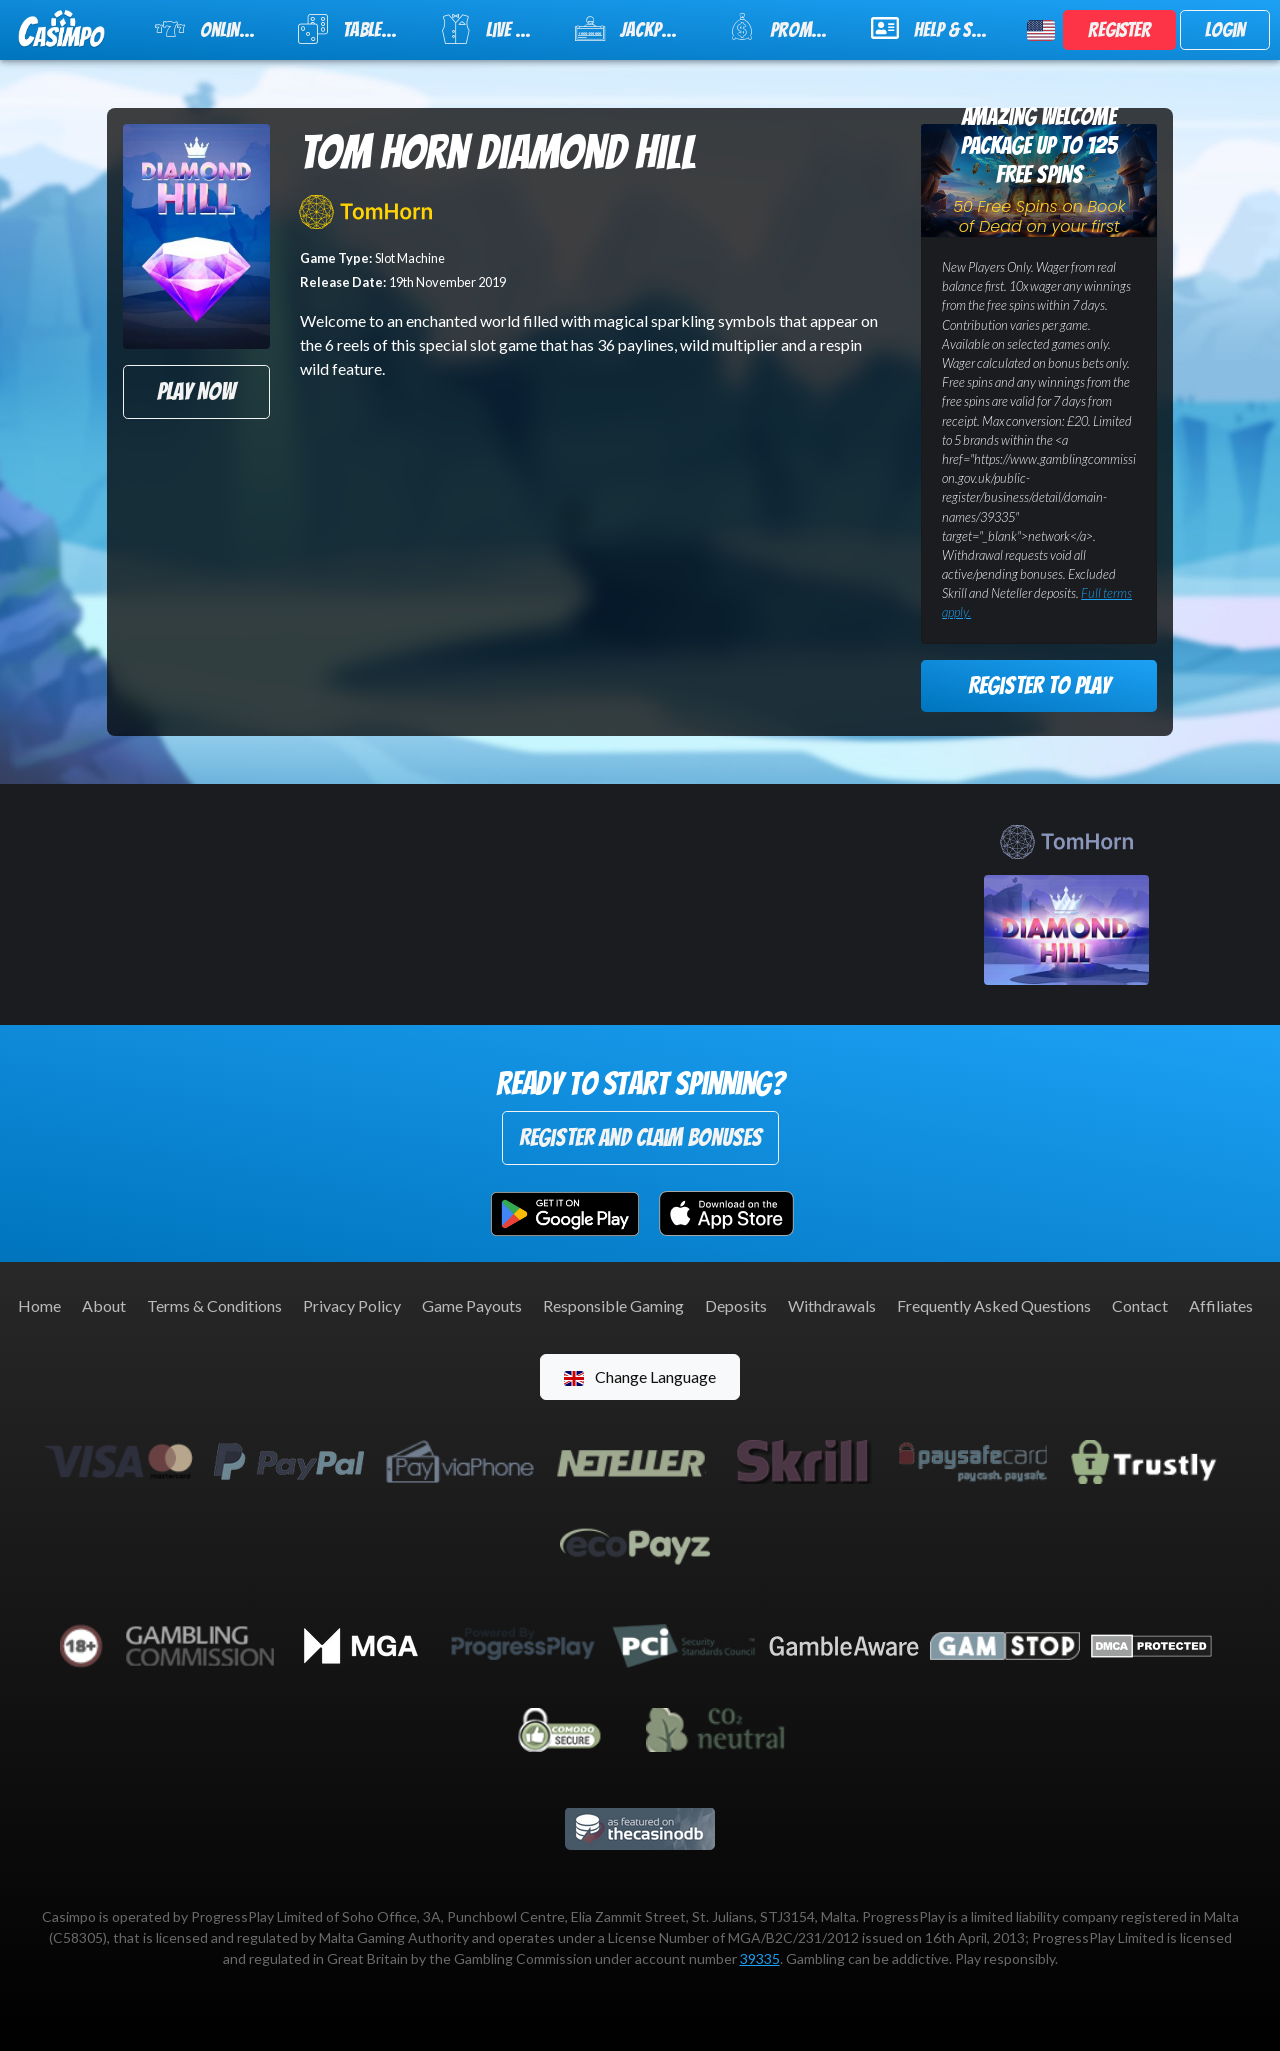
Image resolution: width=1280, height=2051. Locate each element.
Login (1225, 30)
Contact (1140, 1305)
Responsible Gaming (613, 1305)
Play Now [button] (196, 391)
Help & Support (937, 28)
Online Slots (214, 29)
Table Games (356, 29)
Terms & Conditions (214, 1305)
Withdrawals (832, 1305)
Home (39, 1305)
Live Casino (495, 29)
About (104, 1305)
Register (1119, 30)
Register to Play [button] (1039, 685)
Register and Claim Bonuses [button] (640, 1137)
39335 (760, 1958)
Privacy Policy (352, 1305)
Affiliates (1221, 1305)
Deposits (736, 1305)
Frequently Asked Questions (994, 1305)
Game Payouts (472, 1305)
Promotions (786, 27)
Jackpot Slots (639, 29)
